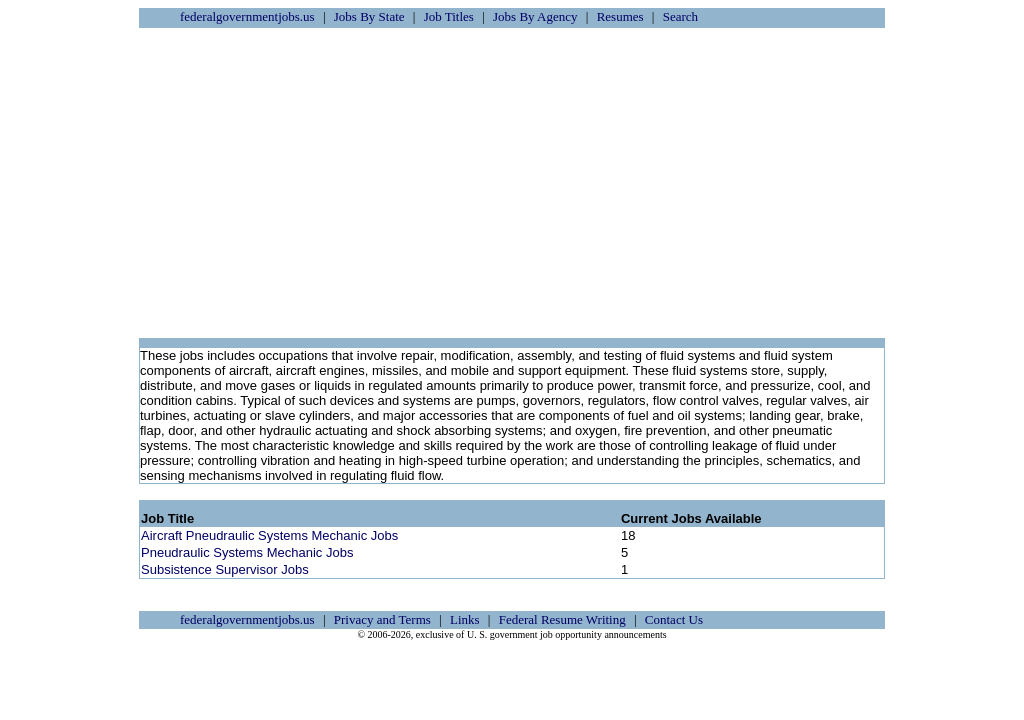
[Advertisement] (512, 183)
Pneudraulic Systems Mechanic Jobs (247, 552)
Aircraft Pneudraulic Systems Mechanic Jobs (269, 535)
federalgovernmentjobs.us (247, 16)
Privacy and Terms (382, 619)
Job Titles (449, 16)
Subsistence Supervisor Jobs (225, 569)
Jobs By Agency (535, 16)
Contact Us (674, 619)
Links (465, 619)
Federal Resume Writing (562, 619)
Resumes (620, 16)
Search (680, 16)
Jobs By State (369, 16)
